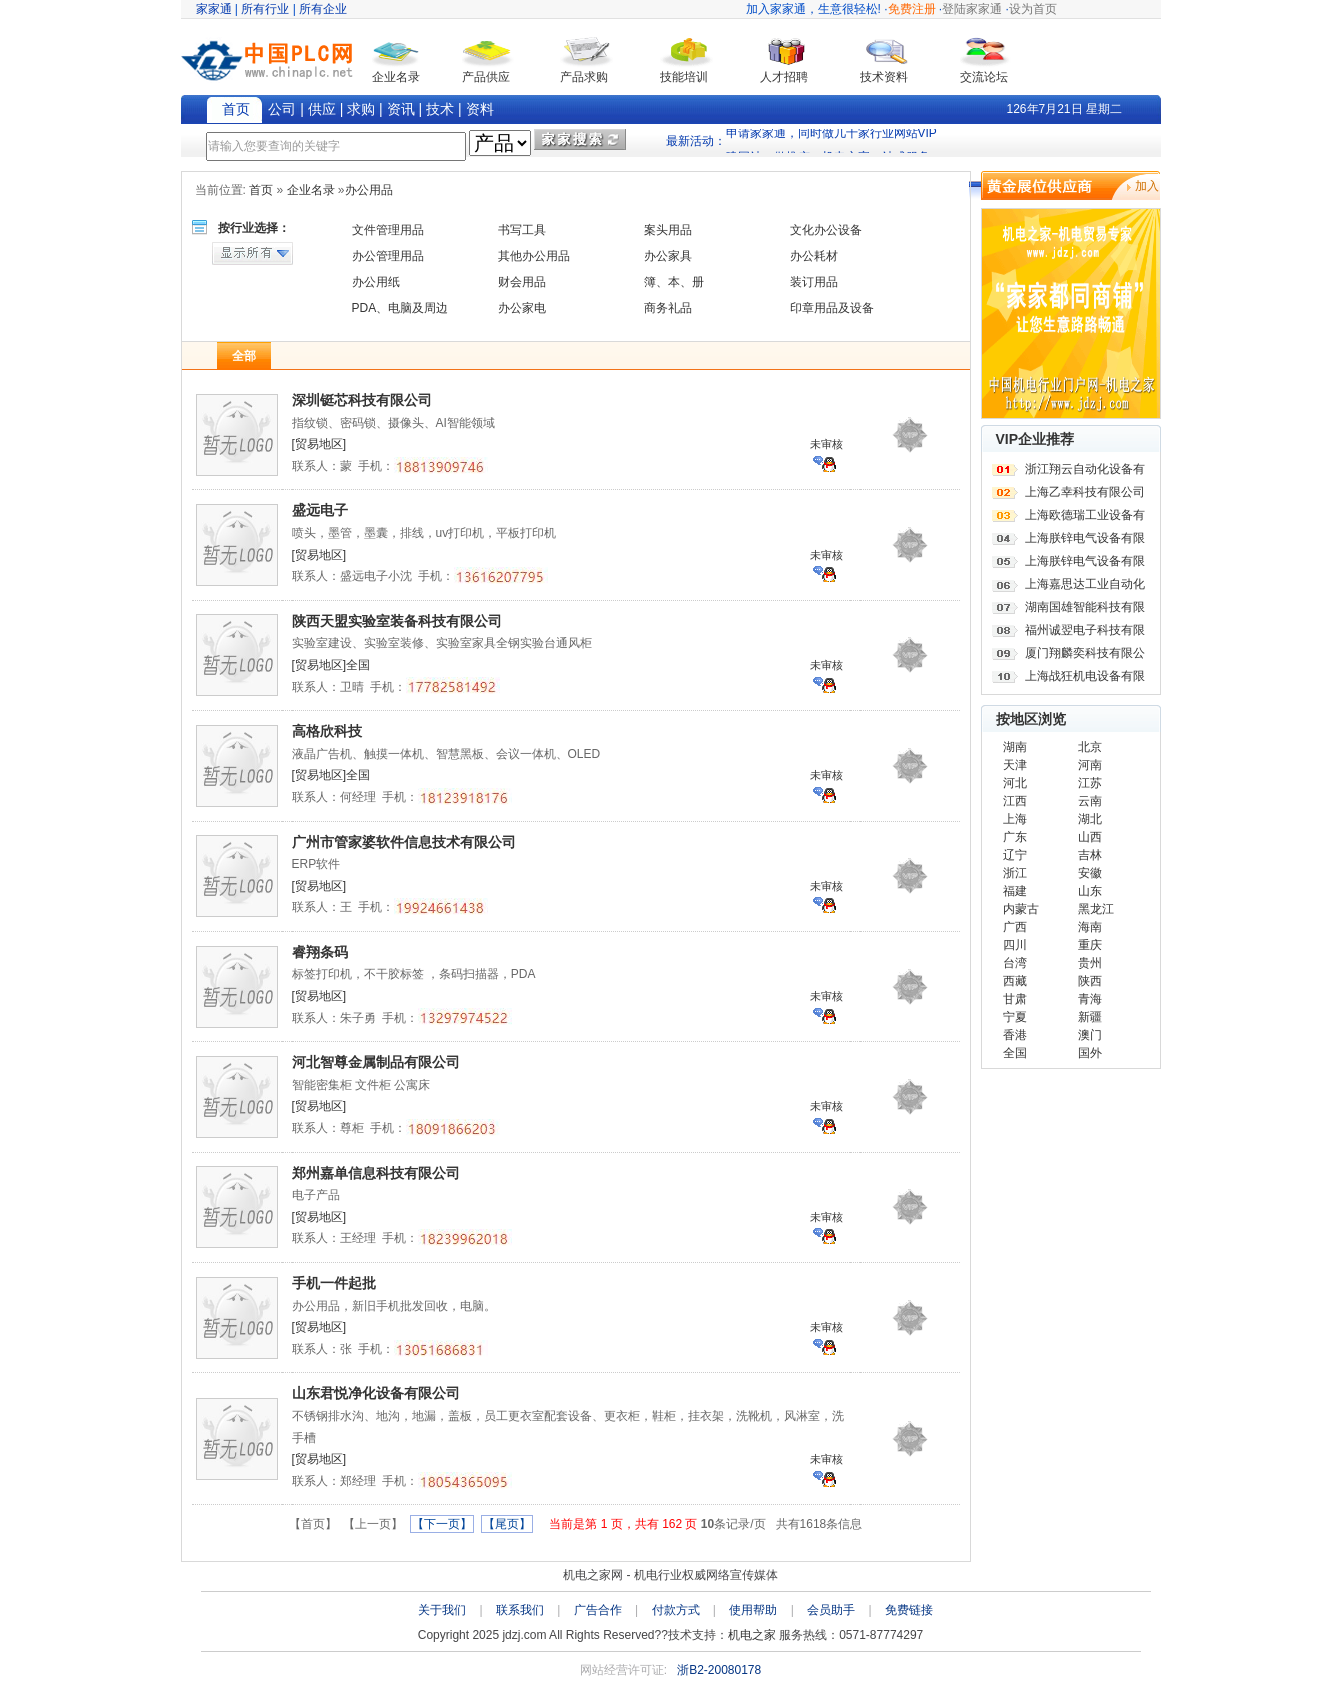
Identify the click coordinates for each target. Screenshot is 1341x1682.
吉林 (1090, 855)
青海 (1090, 999)
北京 (1090, 747)
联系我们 (520, 1610)
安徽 (1090, 873)
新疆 (1090, 1017)
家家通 (214, 9)
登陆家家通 (972, 9)
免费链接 (909, 1610)
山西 (1090, 837)
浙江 (1015, 873)
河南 (1090, 765)
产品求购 (584, 77)
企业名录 (396, 77)
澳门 (1090, 1035)
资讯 (401, 109)
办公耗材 (814, 256)
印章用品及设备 (832, 308)
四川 (1015, 945)
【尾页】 (507, 1524)
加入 (1147, 186)
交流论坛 (984, 77)
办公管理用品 (388, 256)
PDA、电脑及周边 (400, 308)
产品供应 (486, 77)
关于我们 (442, 1610)
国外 (1090, 1053)
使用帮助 (753, 1610)
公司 (282, 109)
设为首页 (1033, 9)
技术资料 (884, 77)
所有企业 (323, 9)
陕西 (1090, 981)
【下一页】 (442, 1524)
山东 (1090, 891)
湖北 (1090, 819)
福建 (1015, 891)
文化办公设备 (826, 230)
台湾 (1015, 963)
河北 (1015, 783)
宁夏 (1015, 1017)
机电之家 (752, 1635)
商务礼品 (668, 308)
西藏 (1015, 981)
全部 (244, 356)
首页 (236, 109)
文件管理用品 (388, 230)
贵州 (1090, 963)
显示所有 (252, 253)
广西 (1015, 927)
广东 (1015, 837)
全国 (1015, 1053)
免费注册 (912, 9)
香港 (1015, 1035)
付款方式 (676, 1610)
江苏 (1090, 783)
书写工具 (522, 230)
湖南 (1015, 747)
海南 (1090, 927)
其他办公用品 (534, 256)
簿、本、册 (674, 282)
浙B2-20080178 (719, 1670)
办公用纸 (376, 282)
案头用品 (668, 230)
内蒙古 (1021, 909)
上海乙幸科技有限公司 (1085, 492)
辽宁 (1015, 855)
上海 (1015, 819)
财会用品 (522, 282)
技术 (440, 109)
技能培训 (684, 77)
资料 (480, 109)
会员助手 (831, 1610)
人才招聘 (784, 77)
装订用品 (814, 282)
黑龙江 (1096, 909)
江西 (1015, 801)
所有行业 (265, 9)
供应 (322, 109)
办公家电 (522, 308)
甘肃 (1015, 999)
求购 (361, 109)
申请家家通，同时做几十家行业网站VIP (831, 140)
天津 (1015, 765)
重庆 (1090, 945)
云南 (1090, 801)
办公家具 (668, 256)
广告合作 (598, 1610)
